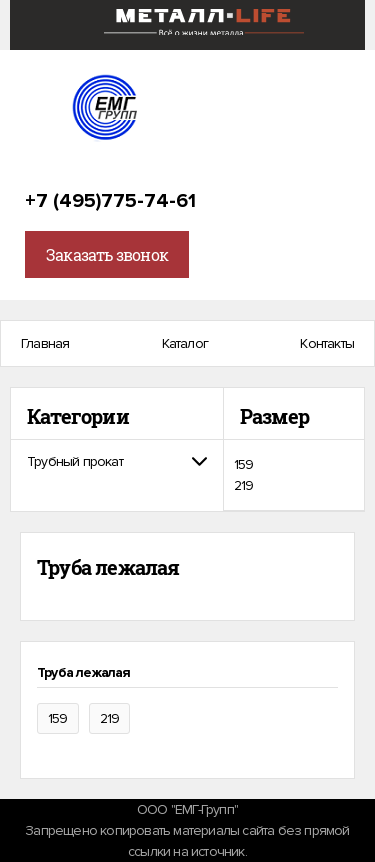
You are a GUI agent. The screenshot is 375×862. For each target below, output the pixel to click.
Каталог (185, 343)
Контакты (327, 343)
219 (244, 485)
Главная (45, 343)
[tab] (117, 461)
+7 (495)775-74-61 (110, 201)
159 (244, 464)
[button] (117, 461)
